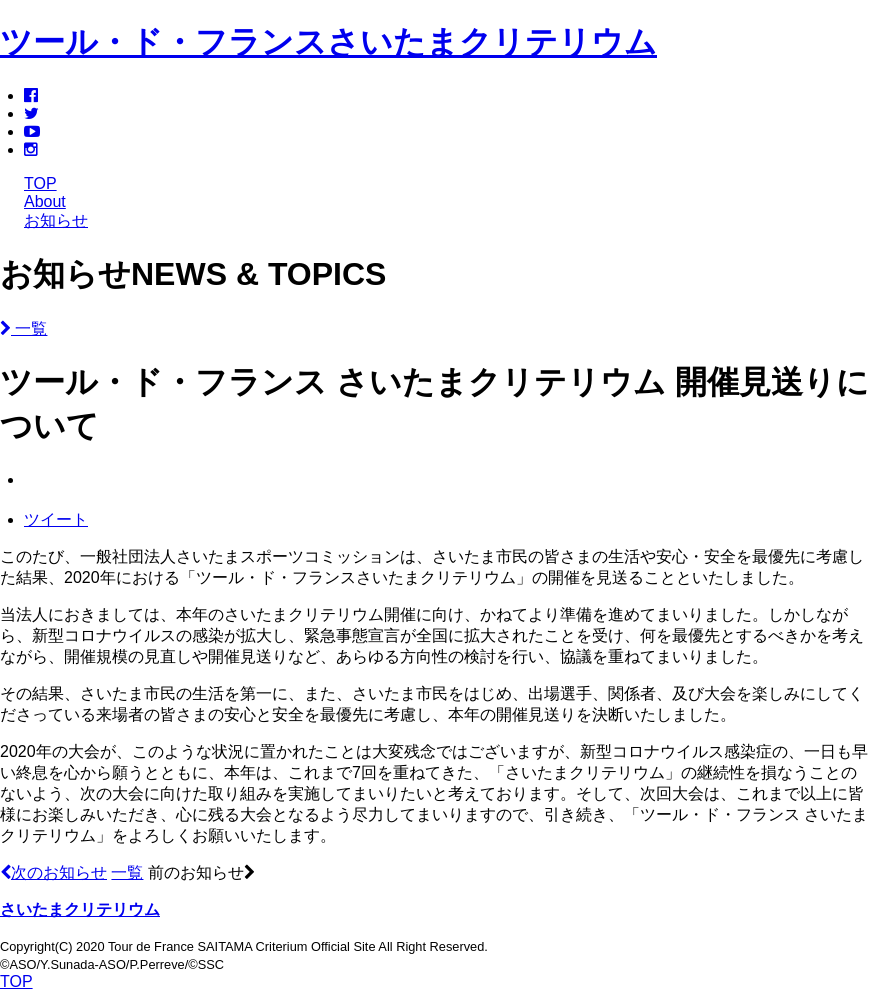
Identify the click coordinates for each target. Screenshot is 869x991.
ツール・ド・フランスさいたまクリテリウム (328, 42)
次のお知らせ (53, 872)
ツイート (56, 519)
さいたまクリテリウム (80, 909)
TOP (40, 183)
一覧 (23, 328)
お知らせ (56, 220)
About (45, 201)
